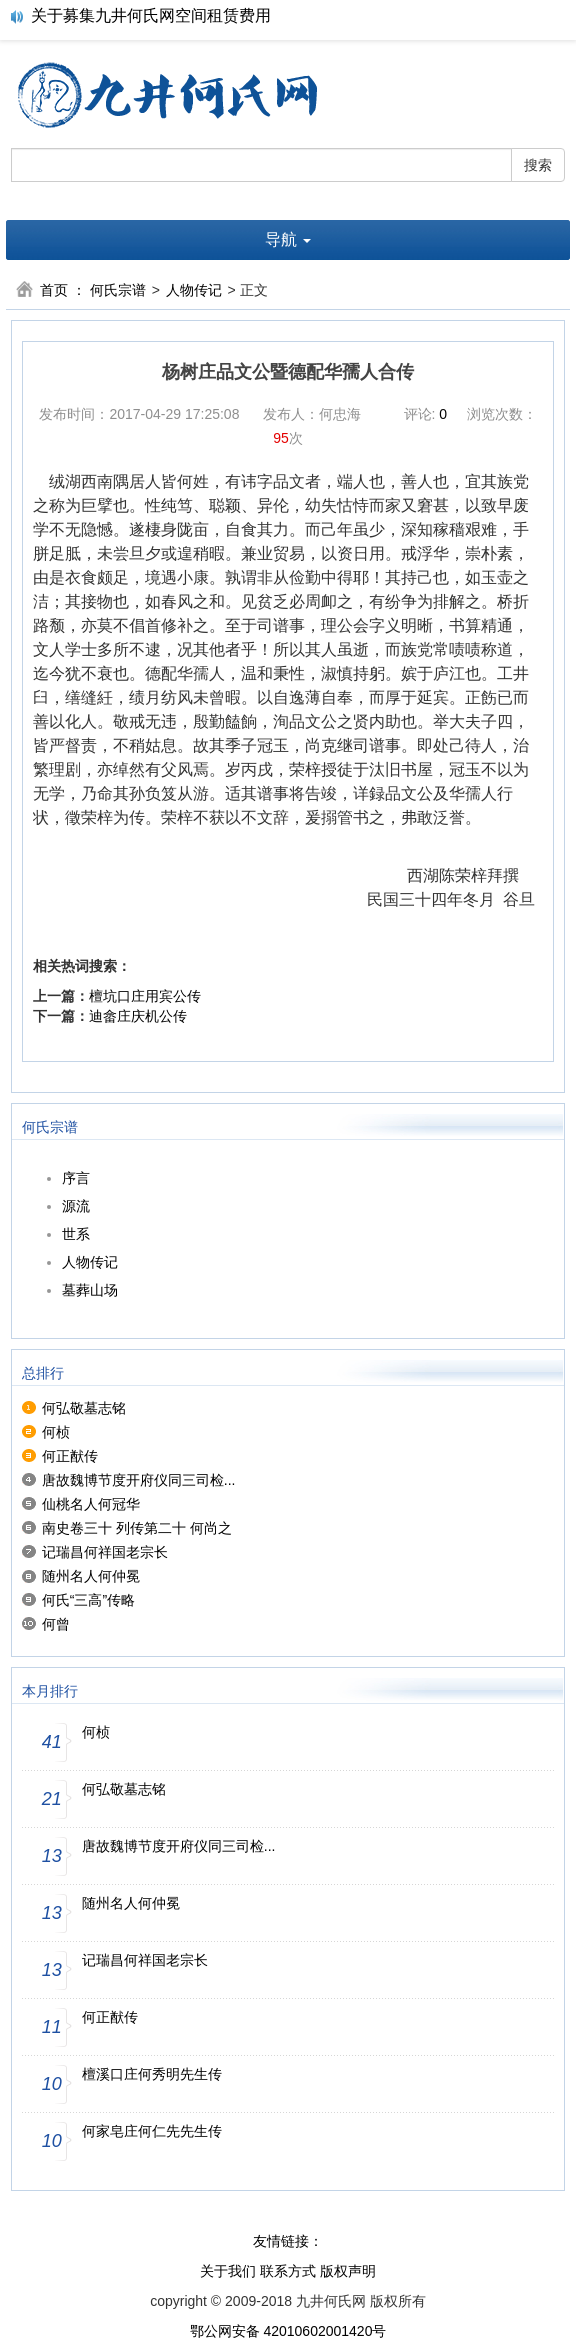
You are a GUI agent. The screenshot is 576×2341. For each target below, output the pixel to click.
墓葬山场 (90, 1290)
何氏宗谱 (118, 290)
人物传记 (194, 290)
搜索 (538, 165)
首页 (54, 290)
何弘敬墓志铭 (84, 1408)
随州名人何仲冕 (91, 1576)
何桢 (56, 1432)
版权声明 (348, 2271)
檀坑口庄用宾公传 (145, 996)
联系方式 (288, 2271)
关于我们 (228, 2271)
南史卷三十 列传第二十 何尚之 (137, 1528)
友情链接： (288, 2241)
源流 (76, 1206)
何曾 (56, 1624)
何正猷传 (70, 1456)
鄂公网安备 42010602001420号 (288, 2331)
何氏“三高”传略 (88, 1600)
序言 (76, 1178)
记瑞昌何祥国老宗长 (105, 1552)
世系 (76, 1234)
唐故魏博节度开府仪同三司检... (139, 1480)
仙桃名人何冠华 (91, 1504)
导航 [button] (288, 239)
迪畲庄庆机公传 (138, 1016)
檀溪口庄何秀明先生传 (152, 2074)
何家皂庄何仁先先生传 (152, 2131)
